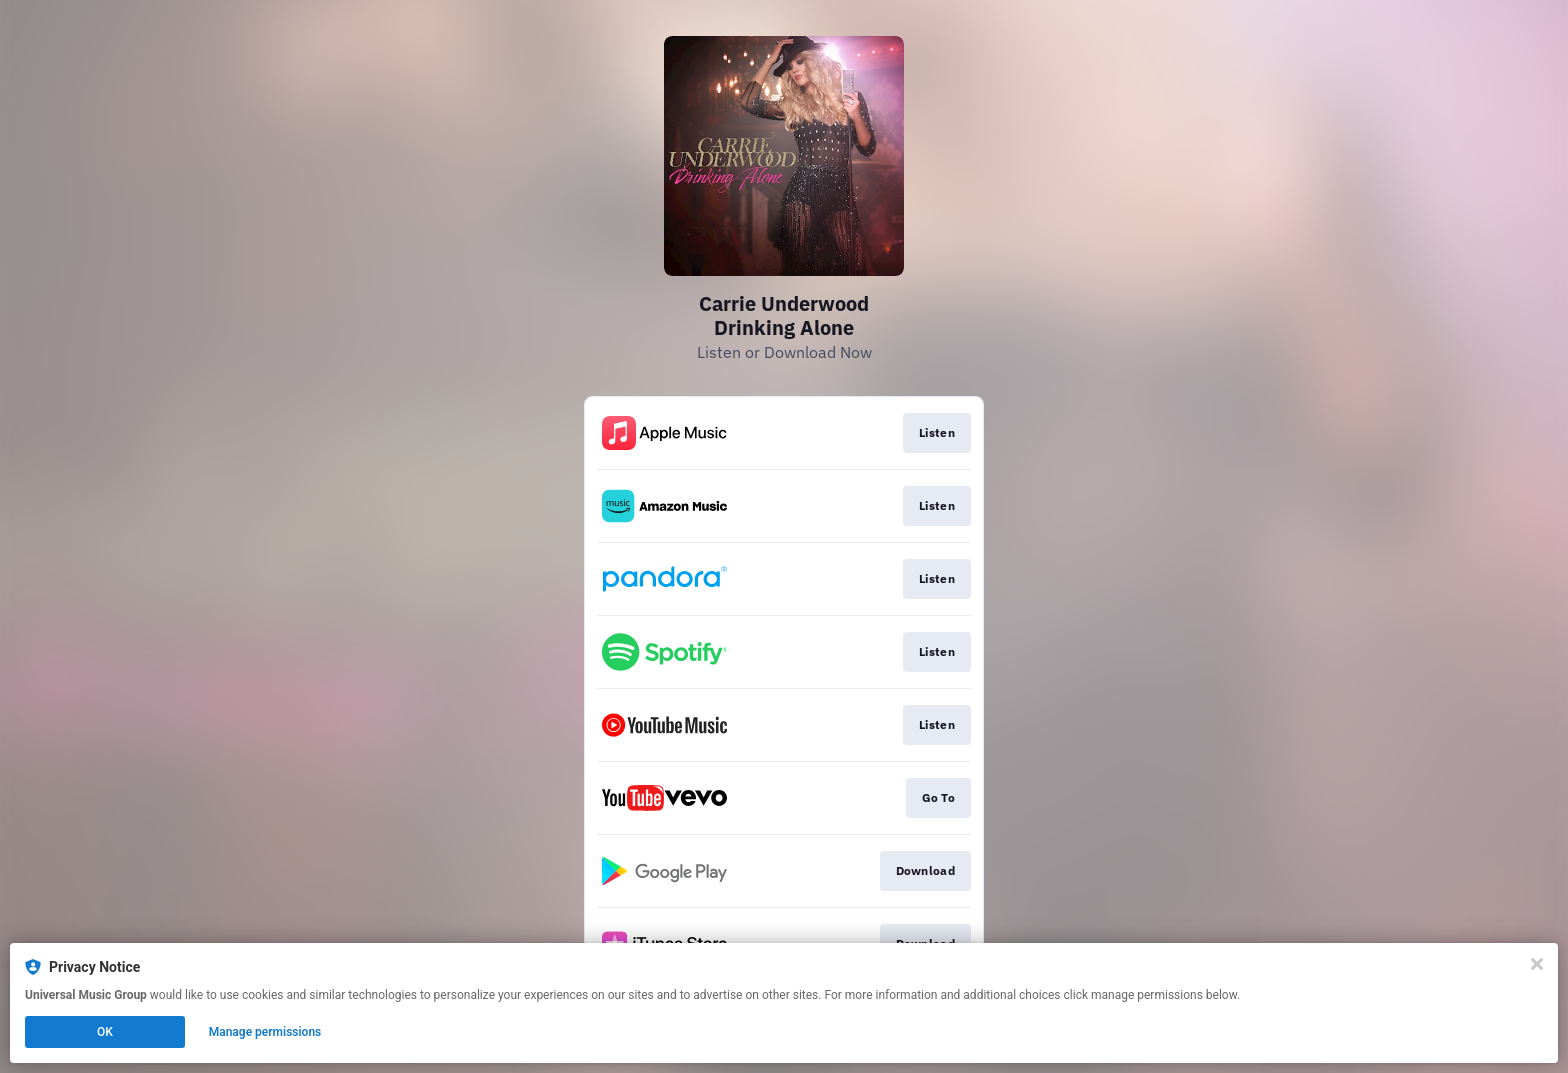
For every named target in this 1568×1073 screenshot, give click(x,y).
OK (105, 1032)
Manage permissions (265, 1032)
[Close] (1537, 964)
